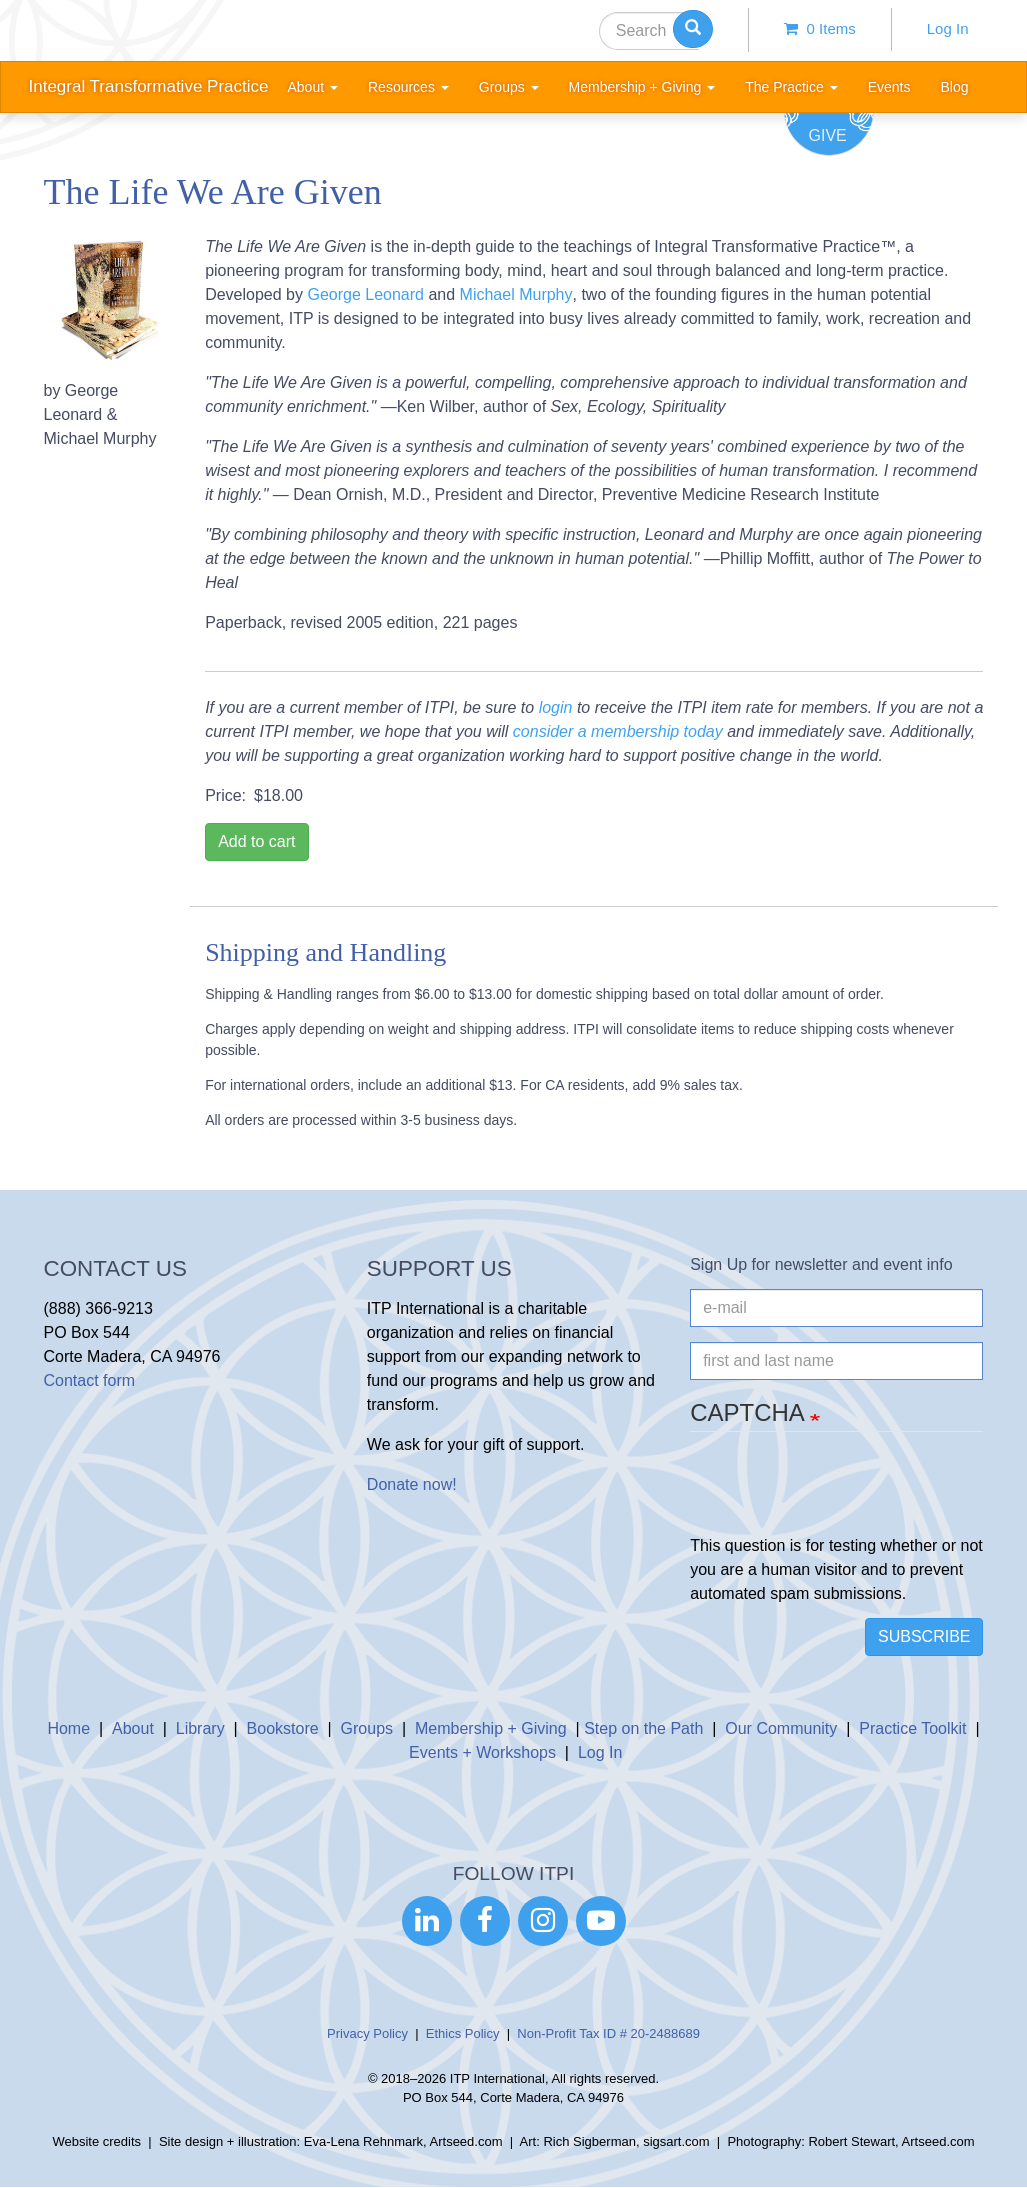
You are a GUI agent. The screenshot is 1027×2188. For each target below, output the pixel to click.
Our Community (781, 1728)
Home (68, 1728)
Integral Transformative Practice (149, 86)
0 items (820, 28)
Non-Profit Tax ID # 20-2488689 (608, 2033)
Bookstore (283, 1728)
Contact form (90, 1380)
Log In (948, 28)
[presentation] (842, 1495)
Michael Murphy (516, 294)
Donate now (409, 1484)
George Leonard (365, 294)
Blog (954, 87)
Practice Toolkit (912, 1728)
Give (828, 135)
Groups (367, 1728)
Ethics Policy (463, 2033)
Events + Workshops (482, 1752)
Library (200, 1728)
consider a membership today (618, 731)
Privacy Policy (367, 2033)
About (133, 1728)
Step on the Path (643, 1728)
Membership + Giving (491, 1728)
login (556, 707)
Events (889, 87)
